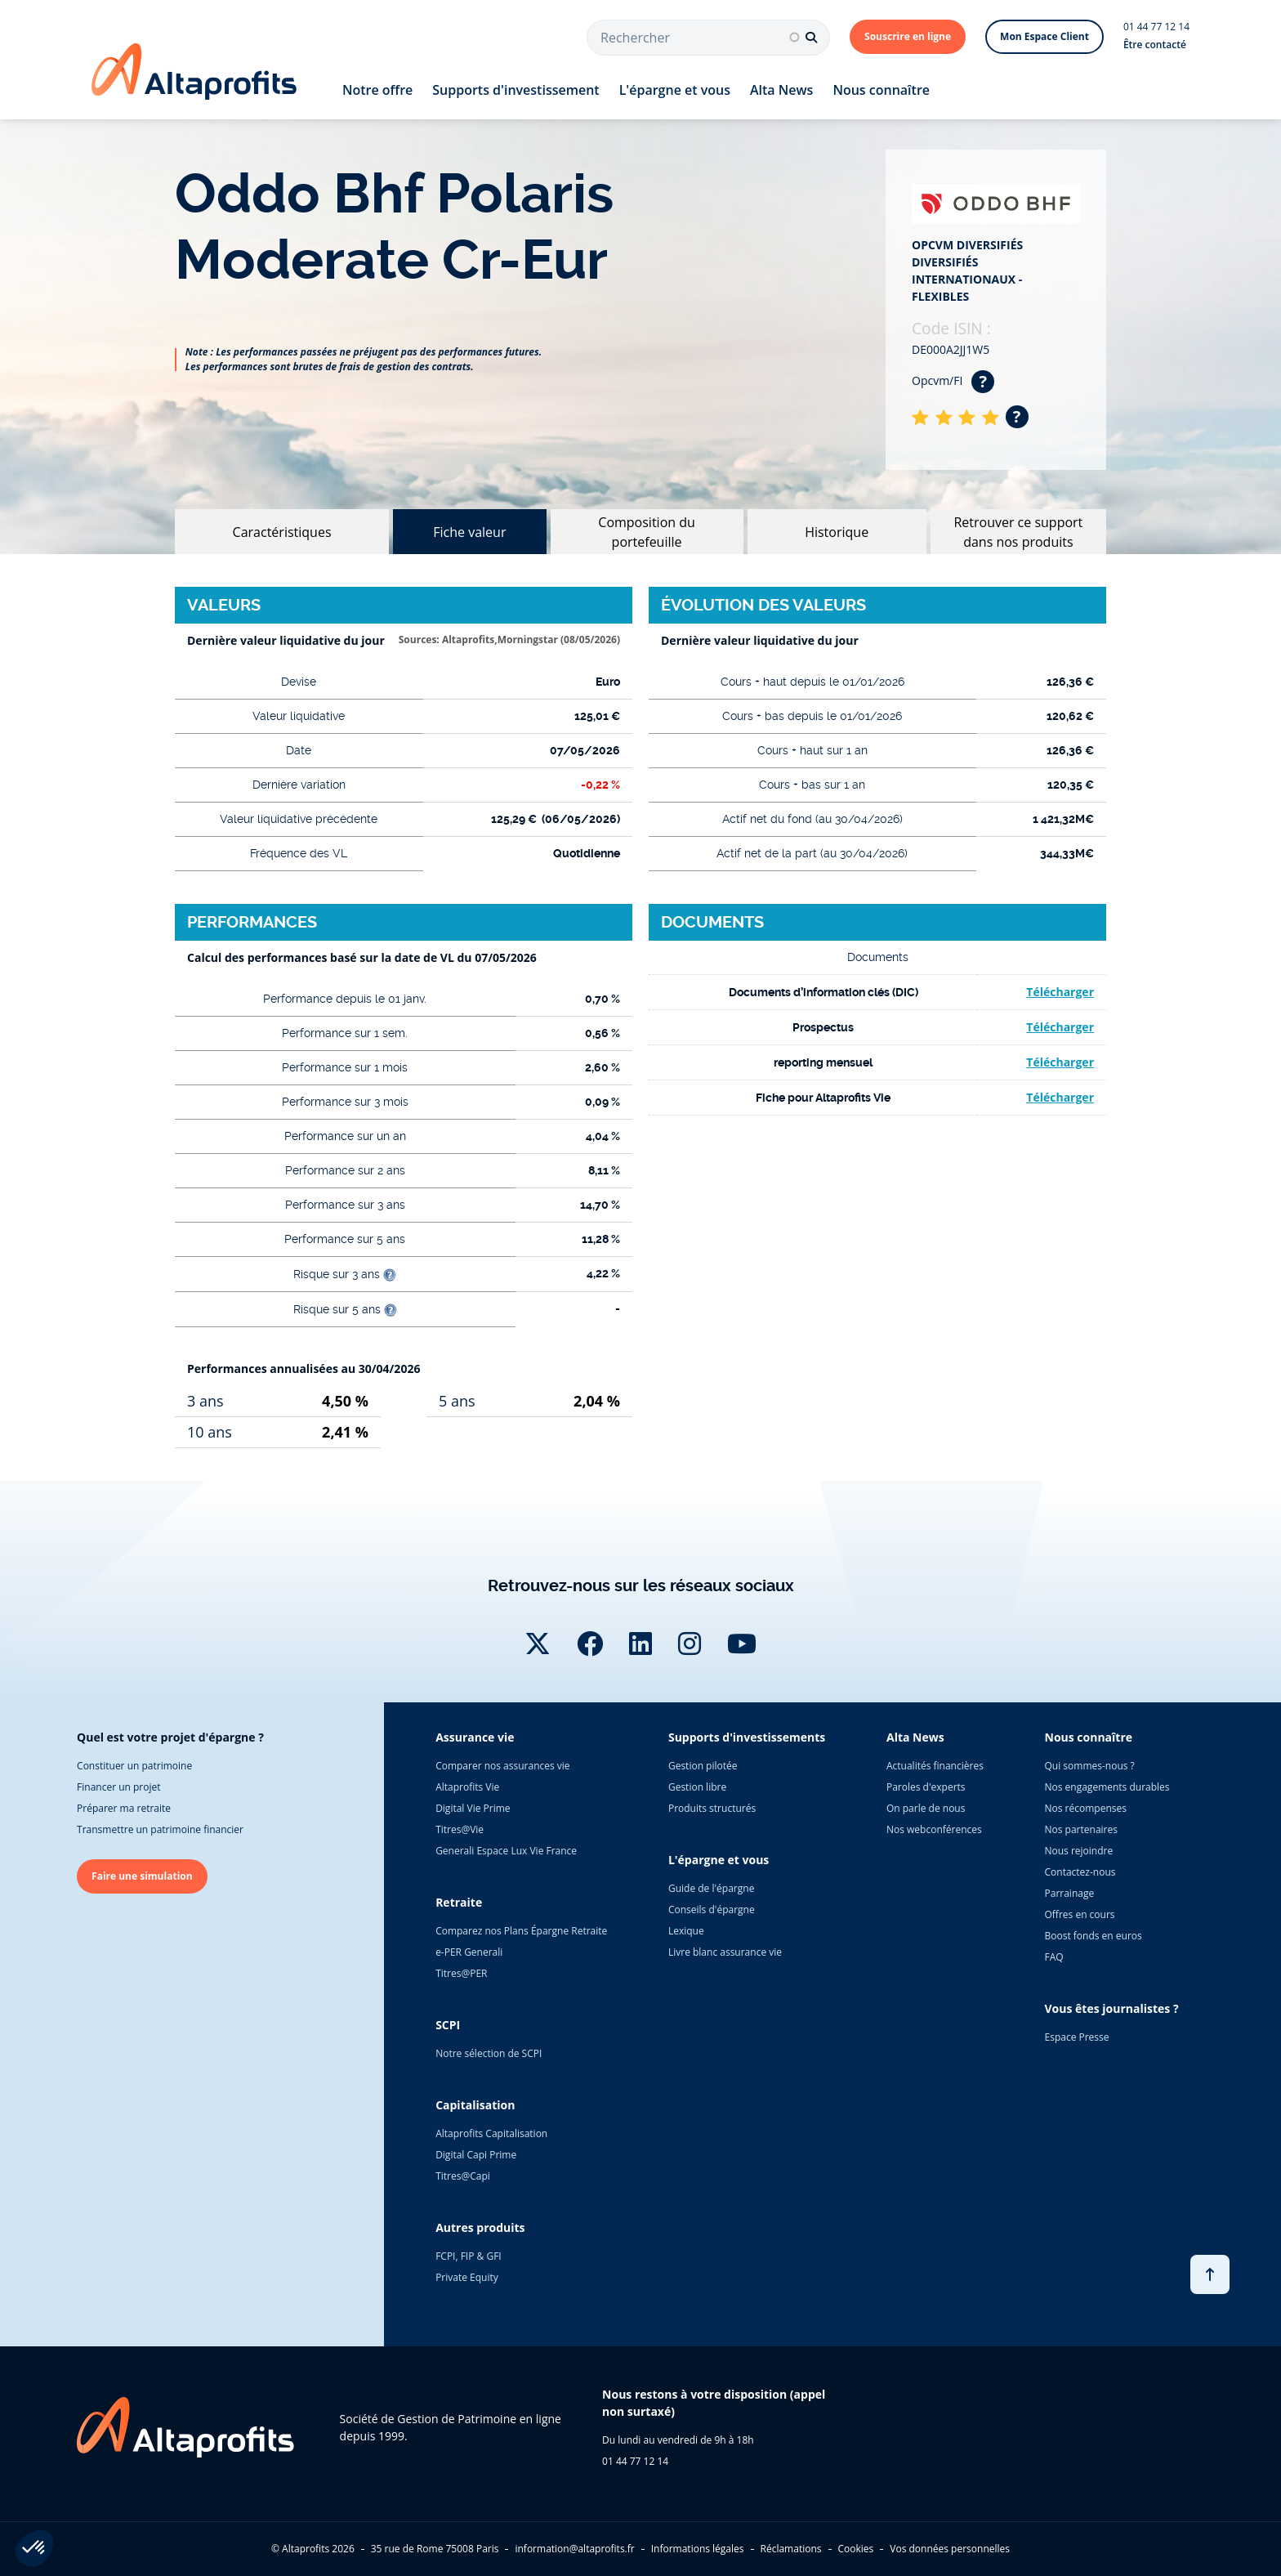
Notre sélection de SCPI (488, 2053)
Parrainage (1070, 1893)
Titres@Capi (462, 2176)
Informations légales (697, 2549)
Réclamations (791, 2549)
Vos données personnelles (950, 2549)
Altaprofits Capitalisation (491, 2133)
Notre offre (377, 90)
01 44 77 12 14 (1156, 27)
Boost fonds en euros (1093, 1936)
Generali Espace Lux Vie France (506, 1851)
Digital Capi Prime (475, 2155)
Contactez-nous (1080, 1872)
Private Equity (466, 2277)
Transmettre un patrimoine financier (160, 1829)
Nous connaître (881, 90)
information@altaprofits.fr (574, 2549)
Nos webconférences (934, 1829)
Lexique (686, 1931)
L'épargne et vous (674, 90)
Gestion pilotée (703, 1766)
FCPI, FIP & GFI (468, 2256)
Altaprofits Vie (467, 1787)
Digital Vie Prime (472, 1808)
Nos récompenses (1086, 1808)
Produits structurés (712, 1808)
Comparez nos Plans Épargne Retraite (521, 1931)
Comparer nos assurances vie (502, 1766)
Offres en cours (1080, 1914)
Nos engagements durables (1107, 1787)
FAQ (1054, 1957)
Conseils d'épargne (711, 1909)
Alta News (781, 90)
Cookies (856, 2549)
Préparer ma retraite (124, 1808)
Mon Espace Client (1044, 36)
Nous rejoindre (1079, 1851)
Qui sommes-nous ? (1090, 1766)
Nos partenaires (1081, 1829)
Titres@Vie (459, 1829)
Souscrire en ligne (907, 36)
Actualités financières (935, 1766)
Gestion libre (697, 1787)
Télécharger (1060, 992)
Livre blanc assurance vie (725, 1952)
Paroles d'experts (926, 1787)
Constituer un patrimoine (134, 1766)
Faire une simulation (142, 1876)
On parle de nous (925, 1808)
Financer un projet (118, 1787)
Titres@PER (461, 1973)
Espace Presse (1077, 2037)
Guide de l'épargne (711, 1888)
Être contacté (1154, 44)
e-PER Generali (468, 1952)
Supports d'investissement (515, 90)
